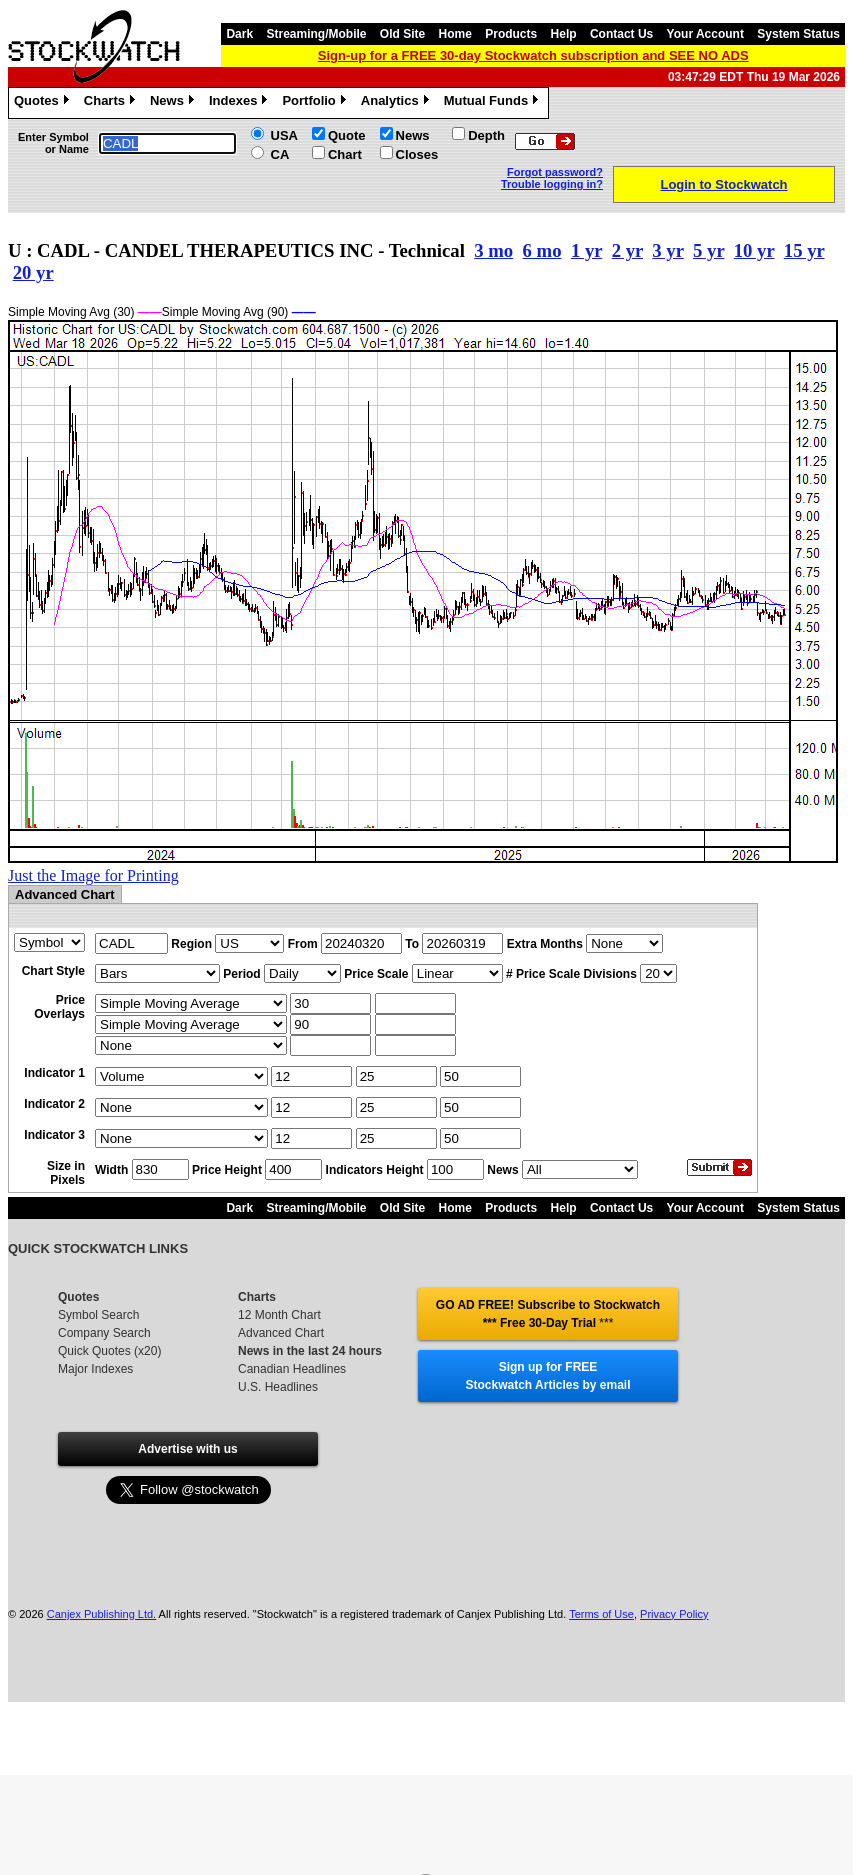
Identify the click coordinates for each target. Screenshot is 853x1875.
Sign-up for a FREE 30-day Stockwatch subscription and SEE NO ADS (533, 55)
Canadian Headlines (292, 1369)
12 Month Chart (279, 1315)
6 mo (542, 250)
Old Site (402, 34)
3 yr (667, 250)
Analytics (397, 103)
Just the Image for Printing (93, 875)
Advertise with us (187, 1449)
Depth (486, 135)
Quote (347, 135)
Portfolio (316, 103)
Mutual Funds (494, 103)
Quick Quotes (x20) (109, 1351)
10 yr (754, 250)
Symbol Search (98, 1315)
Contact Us (621, 34)
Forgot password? (555, 172)
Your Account (705, 34)
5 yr (708, 250)
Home (455, 34)
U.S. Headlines (278, 1387)
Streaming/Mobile (316, 34)
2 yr (627, 250)
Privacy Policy (674, 1614)
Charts (112, 103)
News (174, 103)
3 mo (493, 250)
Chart (345, 154)
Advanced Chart (281, 1333)
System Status (798, 34)
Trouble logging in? (552, 184)
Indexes (240, 103)
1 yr (586, 250)
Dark (239, 34)
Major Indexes (95, 1369)
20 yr (33, 272)
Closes (417, 154)
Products (511, 34)
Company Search (104, 1333)
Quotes (44, 103)
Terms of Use (601, 1614)
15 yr (804, 250)
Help (564, 34)
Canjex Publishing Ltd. (101, 1614)
